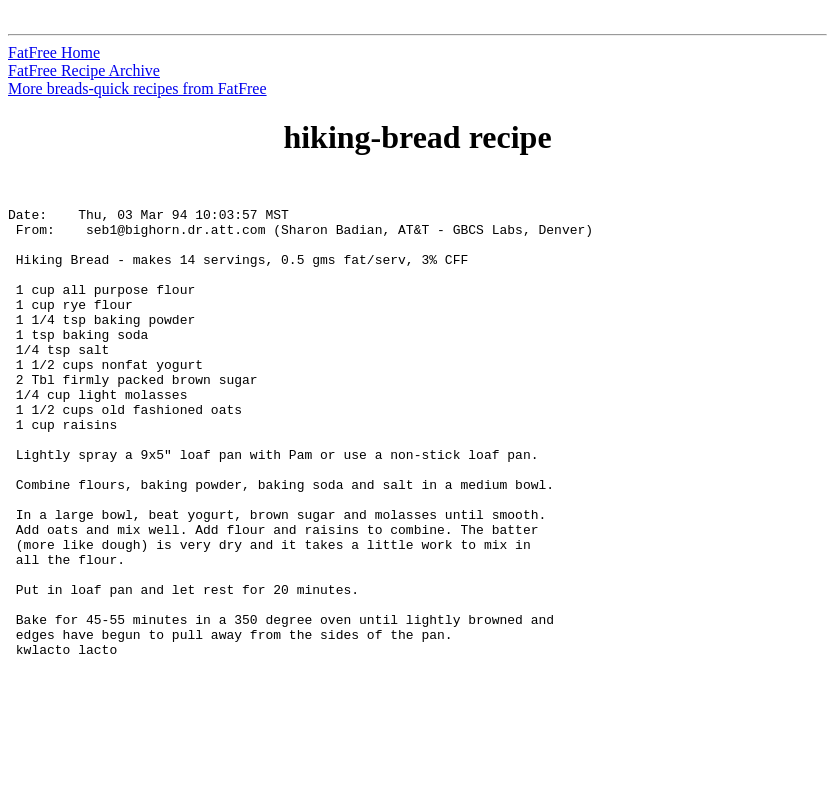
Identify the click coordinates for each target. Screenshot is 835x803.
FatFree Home (54, 52)
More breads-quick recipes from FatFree (137, 88)
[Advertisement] (744, 481)
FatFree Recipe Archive (84, 70)
